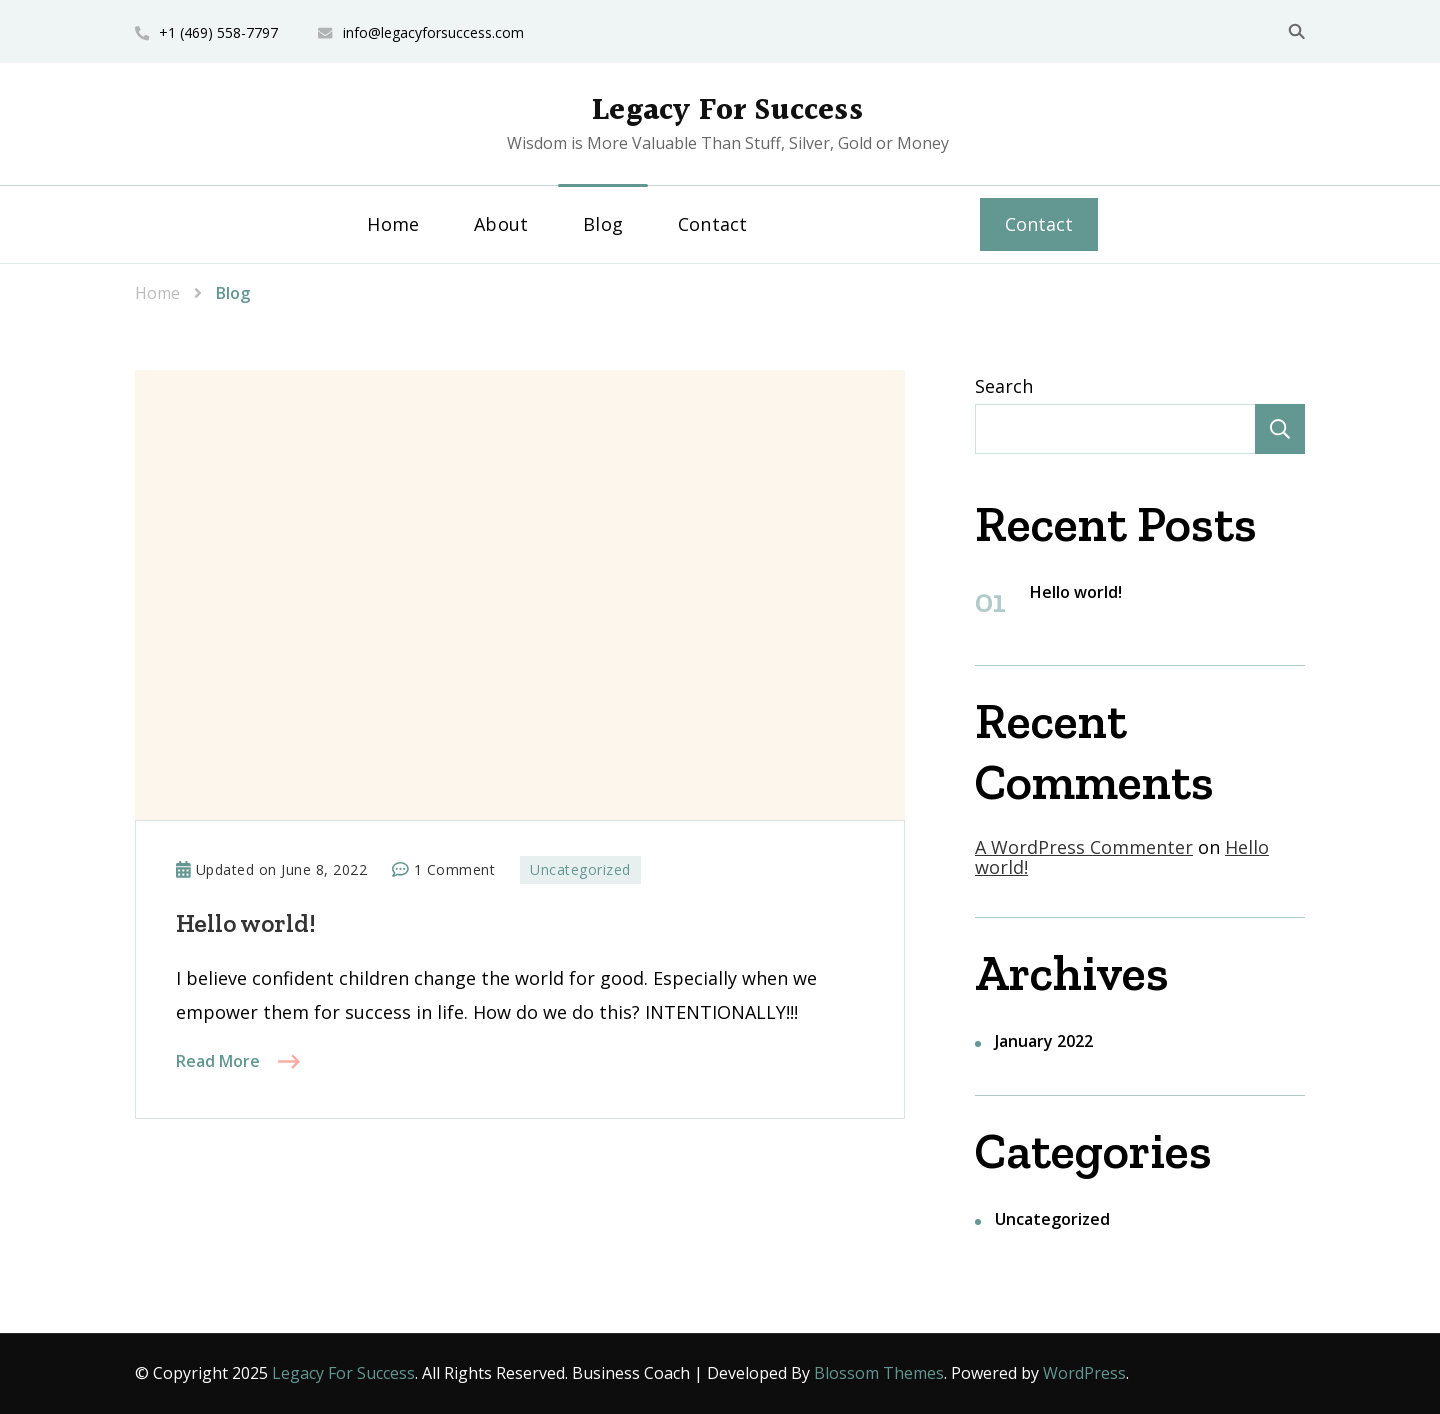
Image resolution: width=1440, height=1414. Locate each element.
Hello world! (246, 923)
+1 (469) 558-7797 (218, 32)
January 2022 (1044, 1041)
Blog (603, 224)
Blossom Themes (879, 1373)
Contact (712, 224)
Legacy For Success (727, 111)
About (501, 224)
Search (1004, 386)
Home (393, 224)
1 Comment (455, 870)
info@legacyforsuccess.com (433, 32)
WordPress (1084, 1373)
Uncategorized (580, 869)
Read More (218, 1061)
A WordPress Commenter (1084, 847)
